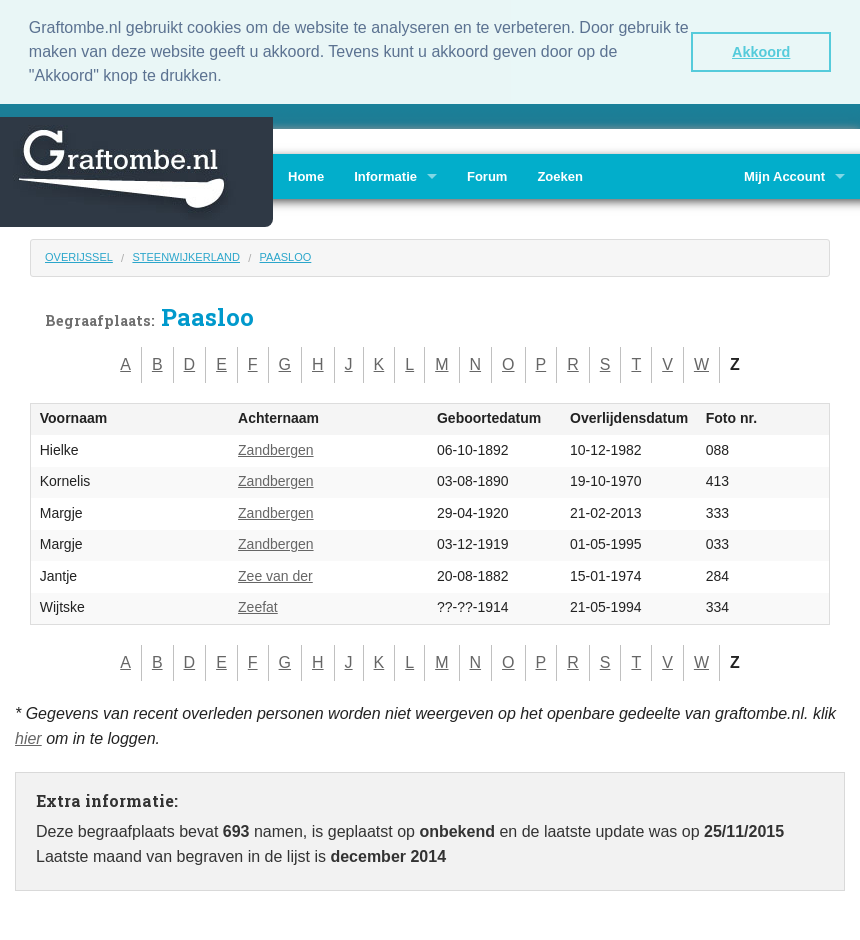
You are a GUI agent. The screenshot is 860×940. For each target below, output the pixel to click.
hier (28, 737)
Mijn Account (784, 174)
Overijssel (79, 255)
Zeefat (258, 606)
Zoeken (560, 174)
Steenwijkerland (186, 255)
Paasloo (286, 255)
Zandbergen (276, 448)
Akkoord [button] (761, 52)
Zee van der (275, 574)
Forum (487, 174)
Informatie (385, 174)
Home (306, 174)
